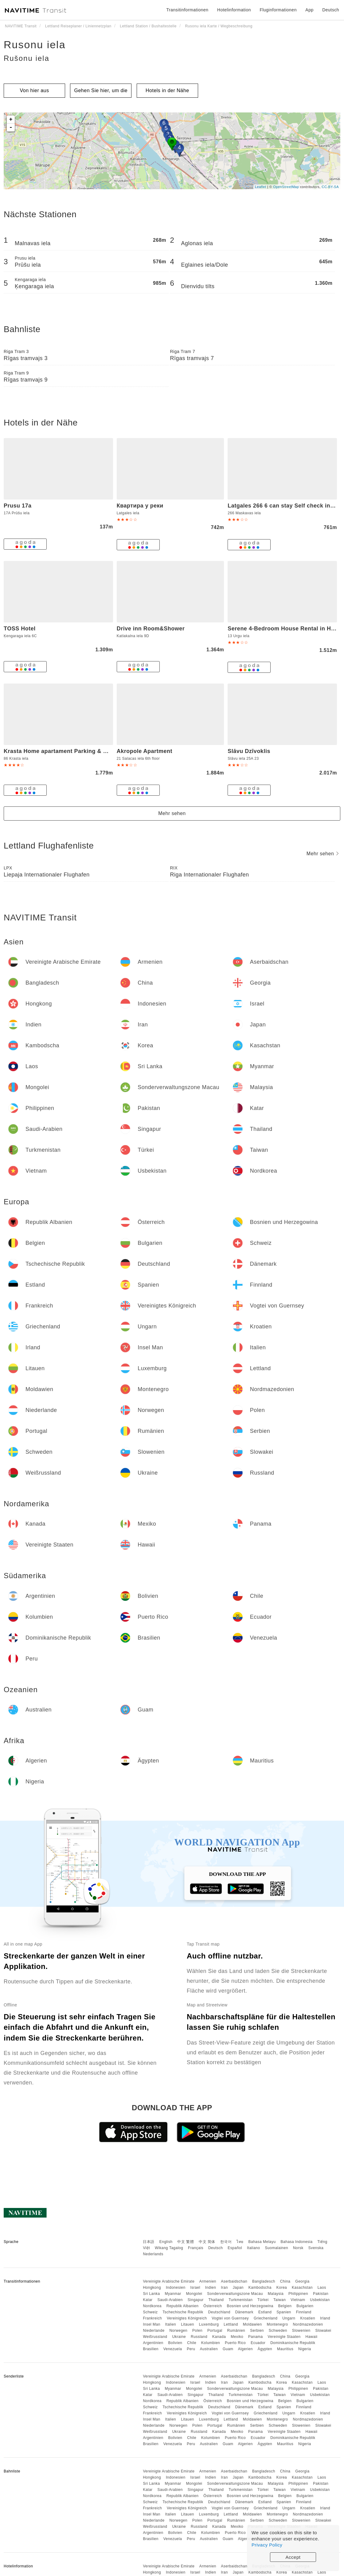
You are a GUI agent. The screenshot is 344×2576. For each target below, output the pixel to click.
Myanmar (173, 2294)
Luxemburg (209, 2324)
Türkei (262, 2300)
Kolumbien (210, 2343)
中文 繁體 (185, 2242)
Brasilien (150, 2349)
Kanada (219, 2337)
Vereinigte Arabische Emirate (168, 2281)
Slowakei (323, 2330)
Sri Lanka (151, 2294)
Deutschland (219, 2312)
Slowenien (301, 2330)
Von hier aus (34, 90)
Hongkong (152, 2287)
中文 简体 (207, 2242)
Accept (293, 2557)
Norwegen (178, 2330)
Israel (195, 2287)
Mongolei (194, 2294)
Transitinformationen (187, 9)
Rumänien (236, 2330)
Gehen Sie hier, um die (101, 90)
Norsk (298, 2248)
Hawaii (312, 2337)
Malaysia (275, 2294)
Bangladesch (263, 2281)
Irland (325, 2318)
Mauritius (285, 2349)
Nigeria (304, 2349)
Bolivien (175, 2343)
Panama (255, 2337)
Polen (197, 2330)
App (309, 9)
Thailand (216, 2300)
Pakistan (320, 2294)
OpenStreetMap (286, 187)
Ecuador (258, 2343)
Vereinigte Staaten (284, 2337)
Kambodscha (260, 2287)
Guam (228, 2349)
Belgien (285, 2306)
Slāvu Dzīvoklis (249, 751)
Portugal (214, 2330)
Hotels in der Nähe (167, 90)
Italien (170, 2324)
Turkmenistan (240, 2300)
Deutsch (215, 2248)
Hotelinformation (234, 9)
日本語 (148, 2242)
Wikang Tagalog (169, 2248)
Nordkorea (152, 2306)
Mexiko (237, 2337)
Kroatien (307, 2318)
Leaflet (260, 187)
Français (195, 2248)
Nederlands (153, 2254)
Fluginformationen (278, 9)
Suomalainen (276, 2248)
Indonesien (176, 2287)
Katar (147, 2300)
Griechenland (265, 2318)
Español (235, 2248)
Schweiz (150, 2312)
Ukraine (179, 2337)
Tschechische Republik (182, 2312)
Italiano (253, 2248)
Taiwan (279, 2300)
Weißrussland (155, 2337)
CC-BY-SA (330, 187)
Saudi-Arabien (170, 2300)
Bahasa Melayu (262, 2242)
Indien (210, 2287)
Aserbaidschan (234, 2281)
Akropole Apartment (144, 751)
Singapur (196, 2300)
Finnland (303, 2312)
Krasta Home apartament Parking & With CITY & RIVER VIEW (88, 751)
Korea (281, 2287)
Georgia (302, 2281)
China (285, 2281)
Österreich (212, 2306)
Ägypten (265, 2349)
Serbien (257, 2330)
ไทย (240, 2242)
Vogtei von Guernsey (230, 2318)
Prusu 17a (18, 506)
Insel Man (151, 2324)
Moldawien (252, 2324)
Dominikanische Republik (292, 2343)
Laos (322, 2287)
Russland (199, 2337)
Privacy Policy (267, 2544)
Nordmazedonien (308, 2324)
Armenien (207, 2281)
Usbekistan (320, 2300)
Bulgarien (304, 2306)
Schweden (278, 2330)
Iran (224, 2287)
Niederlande (153, 2330)
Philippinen (298, 2294)
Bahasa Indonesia (297, 2242)
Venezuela (172, 2349)
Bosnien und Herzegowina (250, 2306)
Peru (191, 2349)
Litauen (187, 2324)
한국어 (226, 2242)
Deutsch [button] (330, 9)
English (166, 2242)
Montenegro (277, 2324)
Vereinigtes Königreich (187, 2318)
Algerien (245, 2349)
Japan (238, 2287)
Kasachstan (302, 2287)
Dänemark (244, 2312)
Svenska (316, 2248)
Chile (191, 2343)
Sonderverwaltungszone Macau (235, 2294)
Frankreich (152, 2318)
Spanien (283, 2312)
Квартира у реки (140, 506)
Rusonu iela (35, 44)
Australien (209, 2349)
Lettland (231, 2324)
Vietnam (298, 2300)
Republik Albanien (182, 2306)
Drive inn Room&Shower (151, 628)
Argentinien (153, 2343)
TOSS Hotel (20, 628)
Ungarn (288, 2318)
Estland (265, 2312)
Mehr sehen (172, 813)
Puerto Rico (235, 2343)
